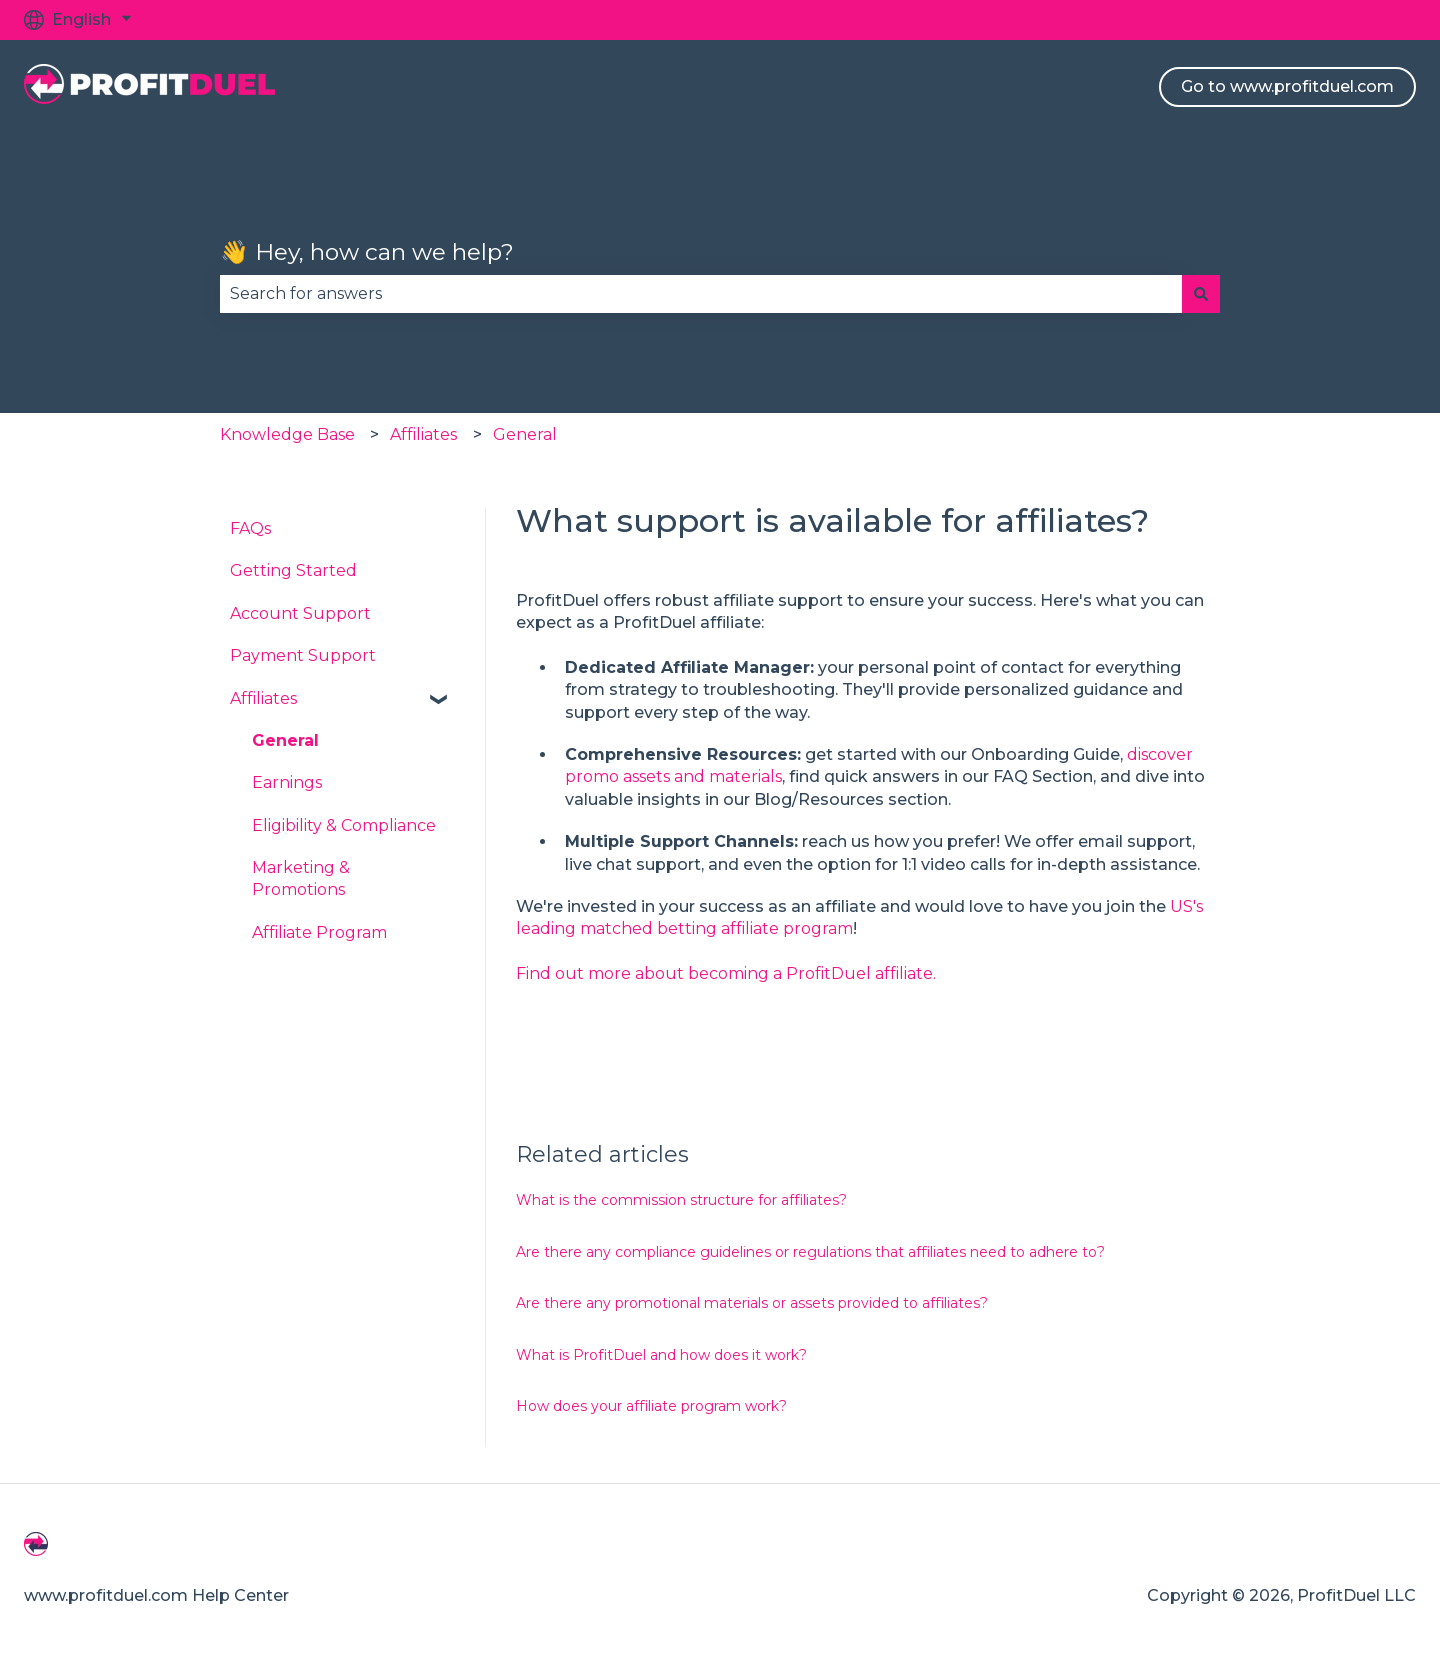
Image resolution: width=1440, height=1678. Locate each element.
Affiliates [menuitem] (263, 698)
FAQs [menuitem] (250, 528)
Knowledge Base (287, 434)
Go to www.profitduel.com (1287, 86)
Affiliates (423, 434)
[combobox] (701, 294)
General (525, 434)
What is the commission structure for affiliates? (681, 1200)
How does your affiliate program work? (651, 1406)
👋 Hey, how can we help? (367, 252)
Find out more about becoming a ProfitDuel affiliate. (726, 973)
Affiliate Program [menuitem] (319, 932)
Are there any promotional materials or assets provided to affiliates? (752, 1303)
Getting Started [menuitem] (293, 570)
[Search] (1201, 294)
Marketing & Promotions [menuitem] (301, 878)
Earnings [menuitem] (287, 782)
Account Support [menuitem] (300, 613)
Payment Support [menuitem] (303, 655)
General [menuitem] (285, 740)
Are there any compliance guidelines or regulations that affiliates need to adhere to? (810, 1252)
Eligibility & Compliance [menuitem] (344, 825)
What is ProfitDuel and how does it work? (661, 1355)
